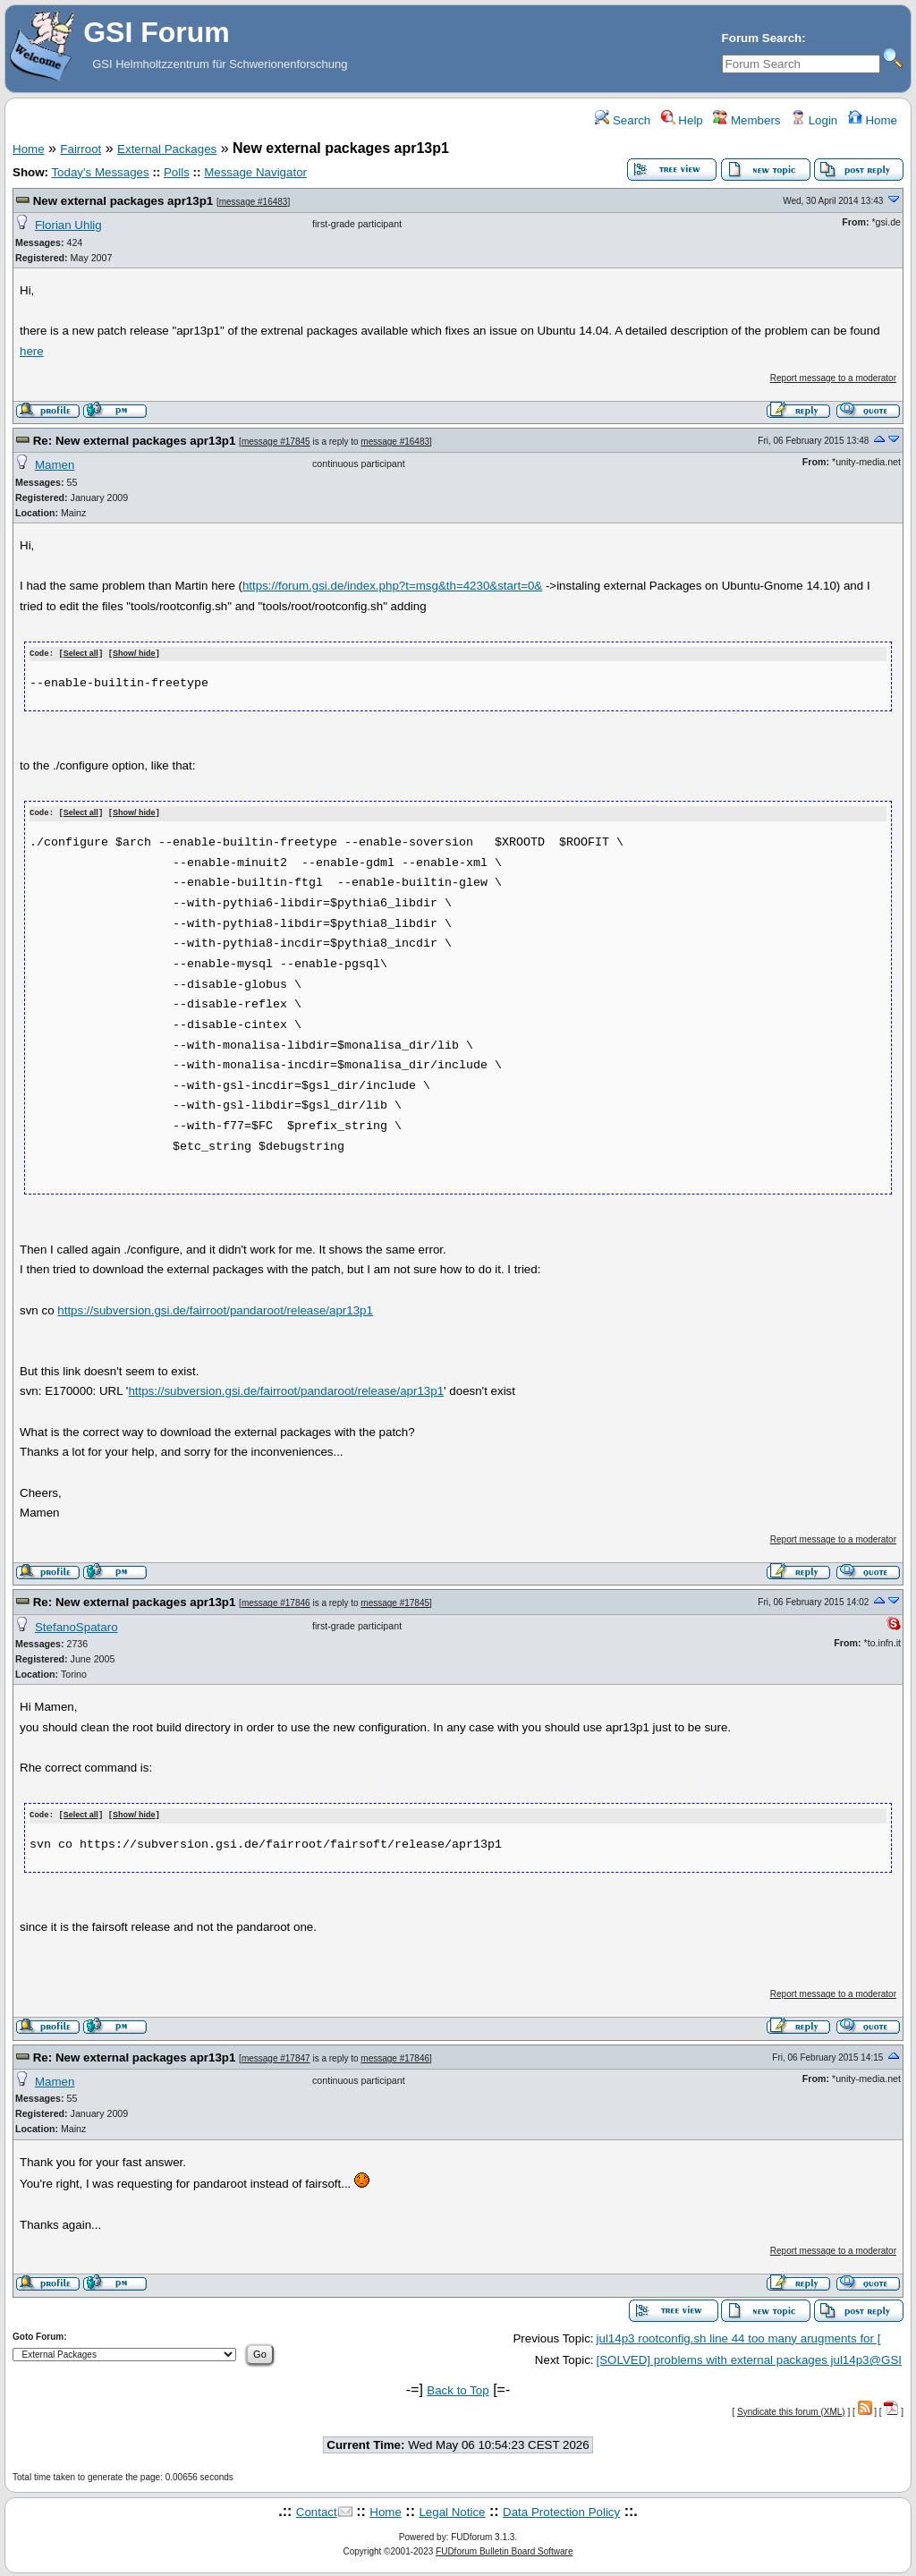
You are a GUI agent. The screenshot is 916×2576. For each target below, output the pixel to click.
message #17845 (276, 441)
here (32, 351)
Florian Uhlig (68, 225)
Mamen (54, 465)
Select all (81, 654)
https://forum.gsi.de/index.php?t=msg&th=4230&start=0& (392, 585)
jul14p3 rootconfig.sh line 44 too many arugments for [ (739, 2335)
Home (872, 120)
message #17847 (276, 2056)
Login (814, 120)
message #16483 (253, 202)
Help (682, 120)
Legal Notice (452, 2509)
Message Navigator (255, 172)
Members (746, 120)
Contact (316, 2509)
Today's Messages (99, 172)
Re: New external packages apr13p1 (134, 440)
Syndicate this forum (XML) (791, 2409)
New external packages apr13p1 (123, 201)
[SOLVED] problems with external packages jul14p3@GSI (749, 2357)
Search (622, 120)
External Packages (166, 149)
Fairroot (80, 149)
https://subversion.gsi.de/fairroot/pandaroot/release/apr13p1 (215, 1308)
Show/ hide (134, 654)
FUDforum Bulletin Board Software (504, 2550)
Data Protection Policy (561, 2509)
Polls (177, 172)
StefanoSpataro (76, 1625)
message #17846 (276, 1601)
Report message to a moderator (833, 378)
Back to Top (457, 2388)
